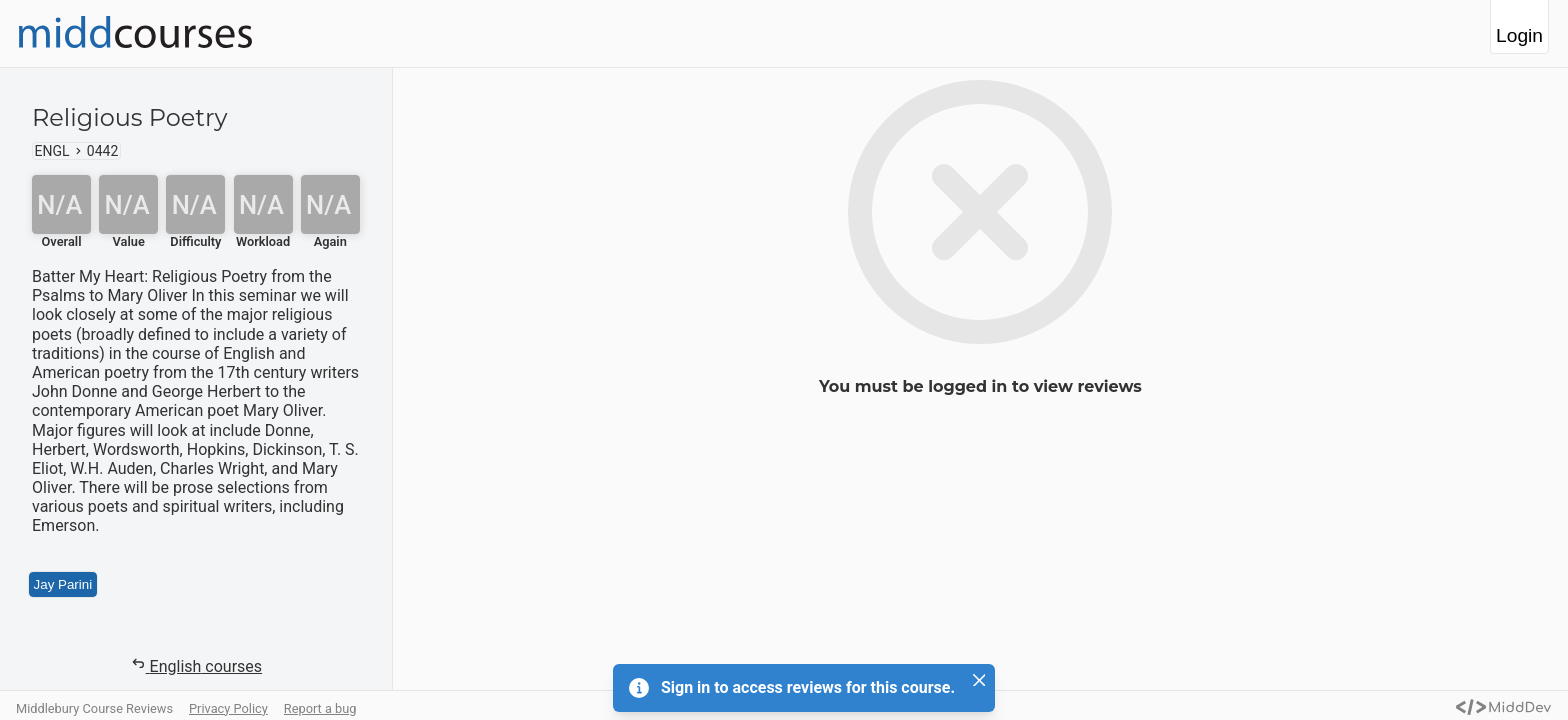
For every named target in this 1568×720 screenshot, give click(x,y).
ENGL (52, 151)
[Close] (979, 680)
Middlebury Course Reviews (94, 708)
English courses (196, 666)
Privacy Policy (228, 708)
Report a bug (320, 708)
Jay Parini (63, 584)
